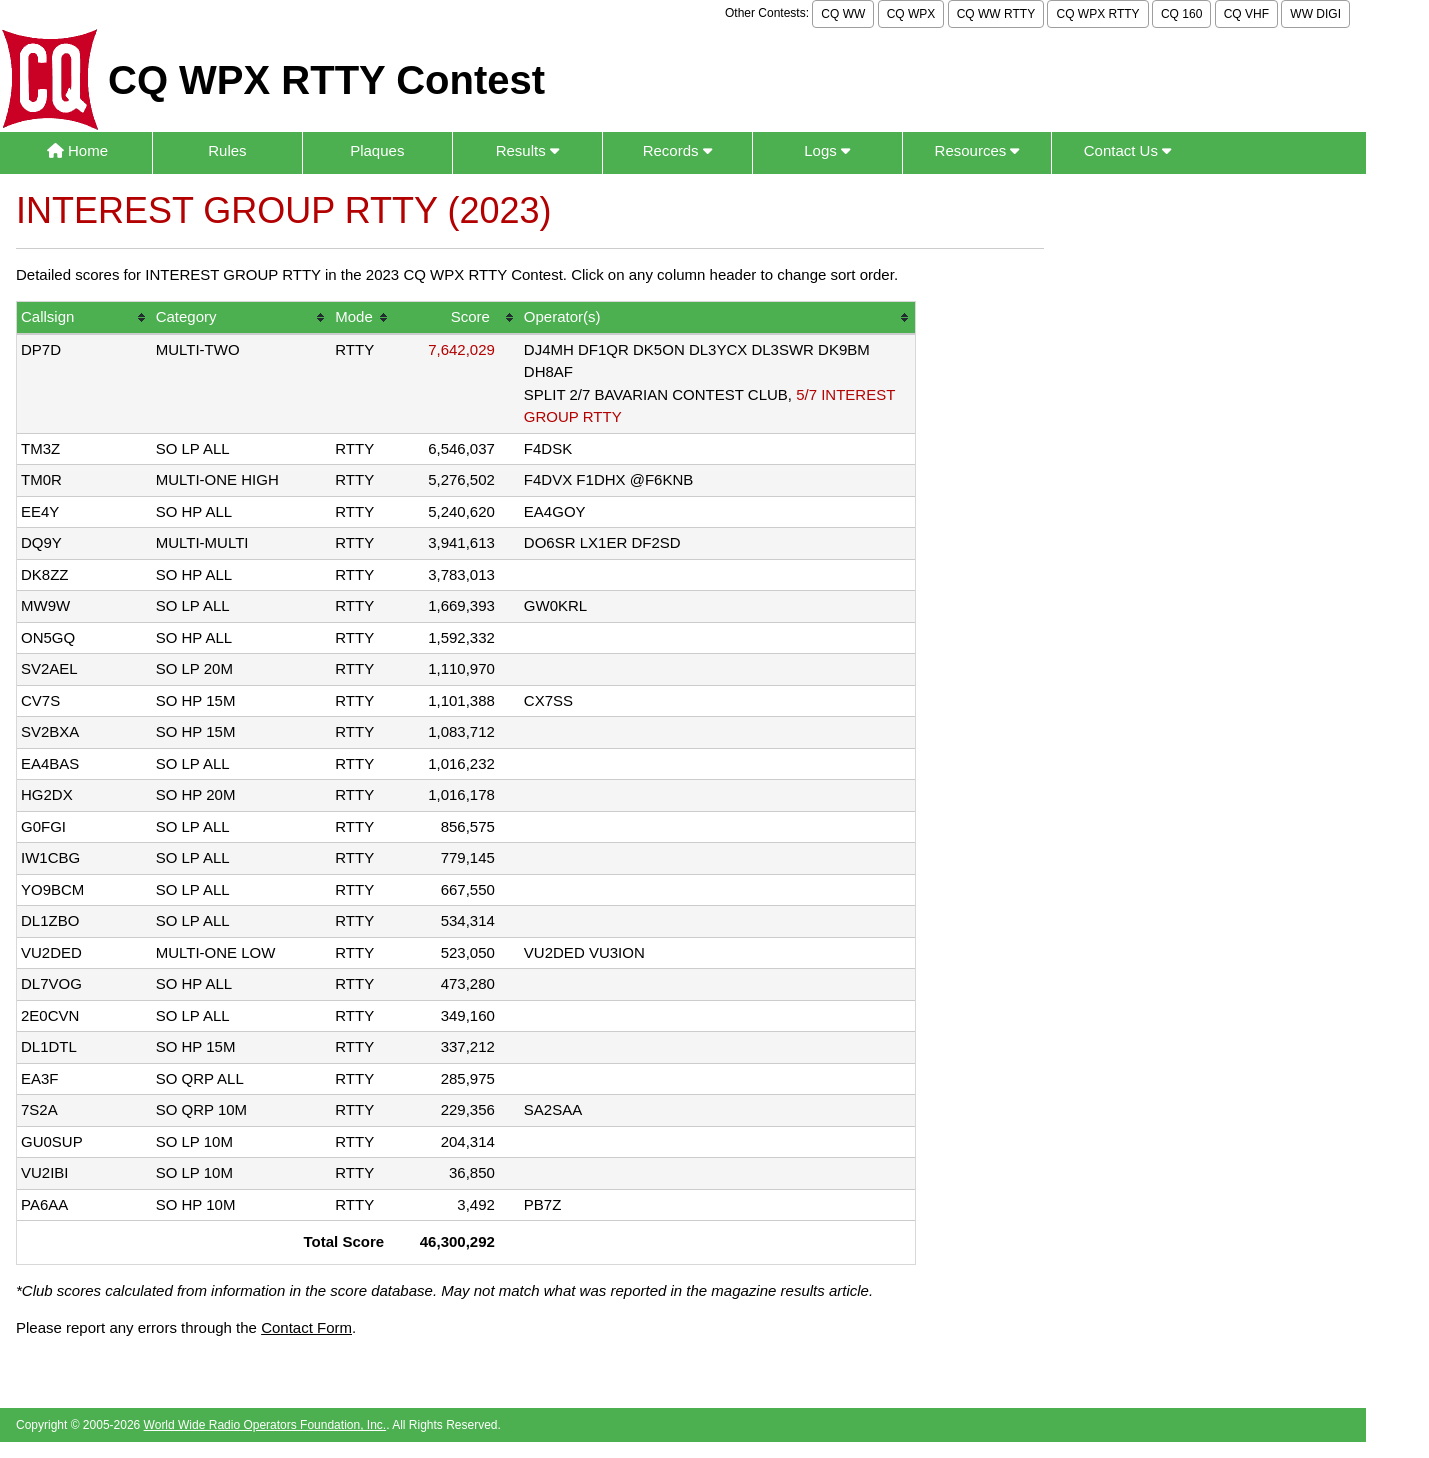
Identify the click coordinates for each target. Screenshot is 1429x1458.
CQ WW (843, 14)
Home (77, 150)
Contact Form (306, 1327)
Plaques (377, 150)
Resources (977, 150)
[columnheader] (84, 318)
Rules (227, 150)
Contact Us (1127, 150)
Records (677, 150)
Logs (827, 150)
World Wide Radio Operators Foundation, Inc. (265, 1425)
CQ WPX (911, 14)
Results (527, 150)
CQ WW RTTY (996, 14)
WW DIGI (1315, 14)
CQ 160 (1181, 14)
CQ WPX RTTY (1097, 14)
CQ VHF (1246, 14)
